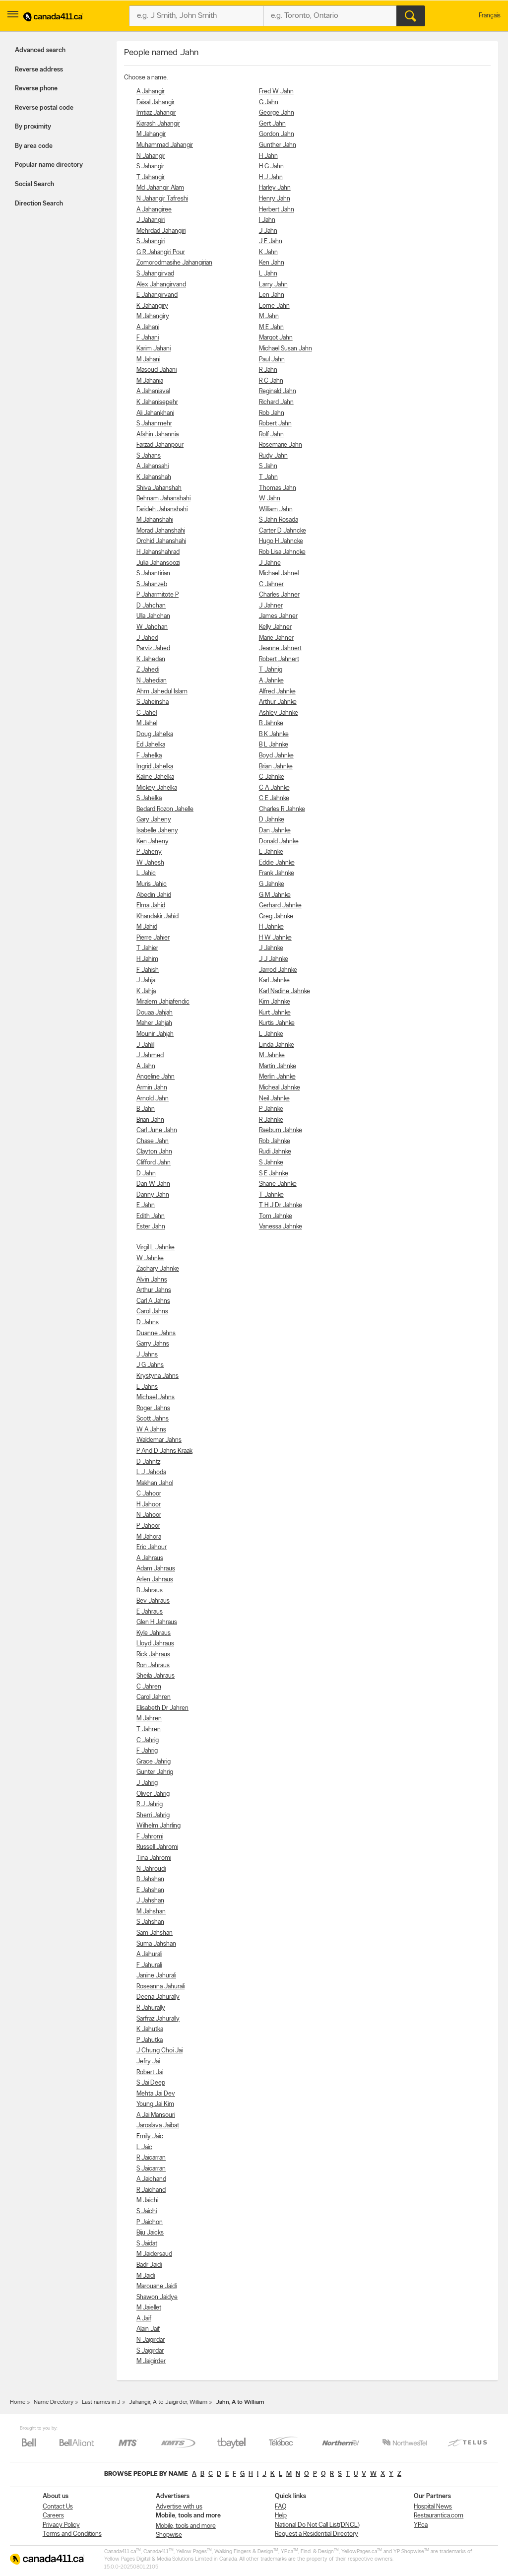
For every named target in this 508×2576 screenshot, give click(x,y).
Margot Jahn (276, 338)
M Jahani (148, 359)
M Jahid (146, 927)
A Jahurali (149, 1954)
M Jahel (146, 723)
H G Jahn (271, 166)
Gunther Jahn (277, 145)
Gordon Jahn (276, 134)
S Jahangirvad (155, 274)
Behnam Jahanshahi (163, 498)
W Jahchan (152, 627)
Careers (53, 2515)
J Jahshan (150, 1901)
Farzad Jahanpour (160, 445)
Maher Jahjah (154, 1023)
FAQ (280, 2507)
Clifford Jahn (153, 1162)
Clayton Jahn (154, 1152)
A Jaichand (151, 2179)
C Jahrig (147, 1740)
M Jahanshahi (154, 520)
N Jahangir (150, 156)
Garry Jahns (152, 1344)
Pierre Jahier (153, 938)
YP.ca (421, 2525)
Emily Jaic (149, 2136)
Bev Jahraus (153, 1601)
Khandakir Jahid (157, 916)
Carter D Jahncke (282, 531)
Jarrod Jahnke (278, 970)
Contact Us (58, 2507)
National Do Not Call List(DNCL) (317, 2525)
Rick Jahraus (153, 1654)
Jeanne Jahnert (280, 648)
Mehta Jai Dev (155, 2094)
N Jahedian (151, 681)
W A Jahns (151, 1429)
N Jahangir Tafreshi (162, 199)
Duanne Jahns (156, 1333)
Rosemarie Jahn (280, 445)
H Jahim (147, 959)
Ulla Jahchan (153, 616)
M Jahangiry (152, 316)
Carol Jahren (153, 1697)
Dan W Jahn (153, 1184)
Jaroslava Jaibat (157, 2125)
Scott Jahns (152, 1419)
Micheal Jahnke (279, 1088)
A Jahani (147, 327)
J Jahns (147, 1355)
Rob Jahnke (274, 1141)
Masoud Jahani (156, 370)
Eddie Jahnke (277, 863)
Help (281, 2515)
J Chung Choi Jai (159, 2050)
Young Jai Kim (155, 2104)
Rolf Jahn (271, 434)
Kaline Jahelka (155, 777)
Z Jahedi (147, 670)
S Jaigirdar (150, 2351)
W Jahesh (150, 863)
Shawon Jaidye (157, 2297)
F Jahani (147, 338)
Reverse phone (36, 88)
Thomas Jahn (277, 488)
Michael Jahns (155, 1397)
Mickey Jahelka (156, 788)
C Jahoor (148, 1494)
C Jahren (148, 1687)
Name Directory (53, 2402)
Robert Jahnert (279, 659)
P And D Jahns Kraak (164, 1451)
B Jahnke (271, 723)
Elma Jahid (150, 905)
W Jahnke (150, 1258)
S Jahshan (150, 1922)
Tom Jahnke (275, 1216)
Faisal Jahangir (155, 102)
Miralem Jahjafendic (163, 1002)
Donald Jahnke (279, 841)
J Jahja (145, 980)
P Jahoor (148, 1526)
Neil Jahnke (274, 1098)
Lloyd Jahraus (155, 1643)
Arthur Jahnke (278, 702)
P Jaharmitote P (157, 595)
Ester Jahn (150, 1226)
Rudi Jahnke (275, 1152)
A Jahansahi (152, 466)
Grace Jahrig (153, 1762)
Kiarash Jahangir (158, 124)
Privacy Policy (61, 2525)
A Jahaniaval (153, 391)
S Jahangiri (150, 241)
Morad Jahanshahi (160, 531)
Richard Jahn (276, 402)
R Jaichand (151, 2190)
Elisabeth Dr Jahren (162, 1708)
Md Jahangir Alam (160, 188)
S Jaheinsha (152, 702)
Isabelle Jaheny (157, 830)
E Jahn (145, 1205)
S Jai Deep (150, 2083)
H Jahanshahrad (158, 552)
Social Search (34, 184)
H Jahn (268, 156)
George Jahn (276, 113)
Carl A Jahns (153, 1301)
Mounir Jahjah (155, 1034)
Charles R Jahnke (282, 809)
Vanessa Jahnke (280, 1226)
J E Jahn (270, 241)
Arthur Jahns (153, 1290)
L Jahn (268, 274)
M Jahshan (151, 1911)
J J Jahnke (273, 959)
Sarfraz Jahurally (158, 2019)
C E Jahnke (274, 798)
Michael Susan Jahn (285, 348)
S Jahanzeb (151, 584)
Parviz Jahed (153, 648)
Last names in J (101, 2402)
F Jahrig (147, 1751)
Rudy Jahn (273, 456)
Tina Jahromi (153, 1858)
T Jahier (147, 948)
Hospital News (433, 2507)
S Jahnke (271, 1162)
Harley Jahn (275, 188)
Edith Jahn (150, 1216)
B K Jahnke (274, 734)
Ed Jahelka (150, 745)
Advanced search (40, 50)
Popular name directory (49, 165)
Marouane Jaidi (156, 2286)
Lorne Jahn (274, 306)
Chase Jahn (152, 1141)
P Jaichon (149, 2222)
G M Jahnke (275, 895)
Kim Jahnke (274, 1002)
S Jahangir (150, 166)
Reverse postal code (44, 108)
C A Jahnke (274, 788)
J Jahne (270, 563)
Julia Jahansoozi (158, 563)
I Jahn (267, 220)
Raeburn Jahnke (280, 1130)
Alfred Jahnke (277, 691)
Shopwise (169, 2535)
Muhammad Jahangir (164, 145)
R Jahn (268, 370)
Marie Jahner (276, 638)
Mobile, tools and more (186, 2526)
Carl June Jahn (156, 1130)
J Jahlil (145, 1045)
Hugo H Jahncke (281, 541)
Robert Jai (149, 2072)
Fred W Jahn (276, 91)
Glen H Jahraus (156, 1622)
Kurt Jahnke (275, 1013)
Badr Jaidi (149, 2265)
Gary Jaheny (153, 819)
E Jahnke (271, 852)
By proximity (33, 127)
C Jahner (271, 584)
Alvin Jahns (151, 1280)
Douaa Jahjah (154, 1013)
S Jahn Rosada (278, 520)
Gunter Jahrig (154, 1772)
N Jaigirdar (150, 2340)
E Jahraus (149, 1612)
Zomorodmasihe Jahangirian (174, 263)
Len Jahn (271, 295)
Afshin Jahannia (157, 434)
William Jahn (276, 509)
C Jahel (146, 713)
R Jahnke (271, 1120)
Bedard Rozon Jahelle (164, 809)
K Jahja (146, 991)
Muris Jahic (151, 884)
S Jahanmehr (154, 423)
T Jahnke (271, 1195)
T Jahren (148, 1729)
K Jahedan (150, 659)
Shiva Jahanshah (159, 488)
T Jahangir (150, 177)
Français (490, 15)
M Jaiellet (148, 2308)
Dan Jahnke (275, 830)
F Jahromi (149, 1836)
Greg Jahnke (276, 916)
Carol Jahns (152, 1311)
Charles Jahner (279, 595)
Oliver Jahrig (153, 1794)
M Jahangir (151, 134)
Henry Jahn (274, 199)
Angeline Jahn (155, 1077)
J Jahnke (271, 948)
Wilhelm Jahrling (158, 1826)
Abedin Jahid (153, 895)
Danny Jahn (152, 1195)
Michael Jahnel (279, 573)
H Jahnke (271, 927)
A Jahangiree (154, 209)
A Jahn (145, 1066)
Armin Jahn (151, 1088)
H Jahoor (148, 1504)
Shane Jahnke (278, 1184)
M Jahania (149, 381)
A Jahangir (150, 91)
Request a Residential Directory (316, 2534)
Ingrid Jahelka (154, 766)
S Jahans (148, 456)
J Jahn (268, 231)
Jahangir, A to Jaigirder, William (168, 2402)
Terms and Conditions (72, 2534)
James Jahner (278, 616)
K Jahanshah (153, 477)
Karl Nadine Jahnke (284, 991)
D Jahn (146, 1173)
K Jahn (268, 252)
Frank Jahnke (276, 873)
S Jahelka (149, 798)
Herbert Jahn (276, 209)
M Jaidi (145, 2276)
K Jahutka (149, 2029)
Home (17, 2402)
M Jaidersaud (154, 2254)
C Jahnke (271, 777)
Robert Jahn (275, 423)
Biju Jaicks (150, 2233)
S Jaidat (146, 2243)
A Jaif (143, 2318)
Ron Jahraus (153, 1665)
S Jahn (268, 466)
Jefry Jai (148, 2061)
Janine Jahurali (156, 1975)
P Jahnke (271, 1109)
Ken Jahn (271, 263)
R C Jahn (271, 381)
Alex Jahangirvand (161, 284)
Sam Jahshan (154, 1933)
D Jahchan (151, 606)
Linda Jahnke (276, 1045)
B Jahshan (150, 1879)
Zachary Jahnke (157, 1269)
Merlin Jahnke (277, 1077)
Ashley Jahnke (278, 713)
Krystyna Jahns (157, 1376)
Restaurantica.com (438, 2515)
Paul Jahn (272, 359)
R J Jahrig (149, 1804)
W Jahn (269, 498)
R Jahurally (150, 2008)
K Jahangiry (152, 306)
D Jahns (147, 1322)
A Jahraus (149, 1558)
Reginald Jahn (277, 391)
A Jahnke (271, 681)
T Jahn (268, 477)
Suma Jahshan (156, 1944)
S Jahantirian (153, 573)
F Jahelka (149, 755)
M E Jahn (271, 327)
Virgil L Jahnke (155, 1247)
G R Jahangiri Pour (160, 252)
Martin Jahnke (277, 1066)
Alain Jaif (148, 2329)
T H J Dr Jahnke (280, 1205)
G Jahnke (271, 884)
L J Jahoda (151, 1472)
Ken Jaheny (152, 841)
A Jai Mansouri (155, 2115)
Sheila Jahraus (155, 1676)
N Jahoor (148, 1515)
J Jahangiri (150, 220)
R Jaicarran (151, 2158)
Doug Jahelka (154, 734)
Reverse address (39, 70)
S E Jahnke (273, 1173)
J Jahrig (147, 1783)
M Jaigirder (151, 2361)
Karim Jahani (153, 348)
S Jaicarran (151, 2169)
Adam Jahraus (155, 1568)
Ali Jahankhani (155, 413)
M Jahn (269, 316)
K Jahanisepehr (157, 402)
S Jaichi (146, 2211)
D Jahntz (148, 1462)
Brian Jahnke (276, 766)
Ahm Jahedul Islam (162, 691)
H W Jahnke (275, 938)
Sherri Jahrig (153, 1815)
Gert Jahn (272, 124)
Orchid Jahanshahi (161, 541)
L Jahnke (271, 1034)
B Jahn (145, 1109)
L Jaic (144, 2147)
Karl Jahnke (274, 980)
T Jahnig (270, 670)
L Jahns (147, 1387)
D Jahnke (271, 819)
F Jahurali (149, 1965)
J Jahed (147, 638)
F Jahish (147, 970)
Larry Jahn (273, 284)
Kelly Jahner (275, 627)
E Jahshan (150, 1890)
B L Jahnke (273, 745)
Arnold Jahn (152, 1098)
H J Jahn (271, 177)
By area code (34, 146)
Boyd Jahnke (276, 755)
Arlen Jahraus (154, 1579)
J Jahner (271, 606)
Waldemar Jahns (159, 1440)
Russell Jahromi (157, 1847)
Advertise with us (179, 2507)
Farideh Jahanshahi (162, 509)
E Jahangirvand (157, 295)
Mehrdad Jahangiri (161, 231)
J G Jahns (150, 1365)
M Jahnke (272, 1055)
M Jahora (148, 1537)
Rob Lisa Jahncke (282, 552)
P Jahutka (149, 2040)
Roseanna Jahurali (160, 1986)
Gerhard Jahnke (280, 905)
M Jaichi (147, 2200)
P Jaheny (149, 852)
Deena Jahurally (158, 1997)
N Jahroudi (151, 1869)
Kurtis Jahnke (277, 1023)
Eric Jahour (151, 1547)
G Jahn (268, 102)
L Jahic (146, 873)
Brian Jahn (150, 1120)
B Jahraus (149, 1590)
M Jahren (149, 1718)
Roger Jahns (153, 1408)
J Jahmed (150, 1055)
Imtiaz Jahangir (156, 113)
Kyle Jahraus (153, 1633)
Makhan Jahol (154, 1483)
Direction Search (39, 204)
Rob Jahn (271, 413)
